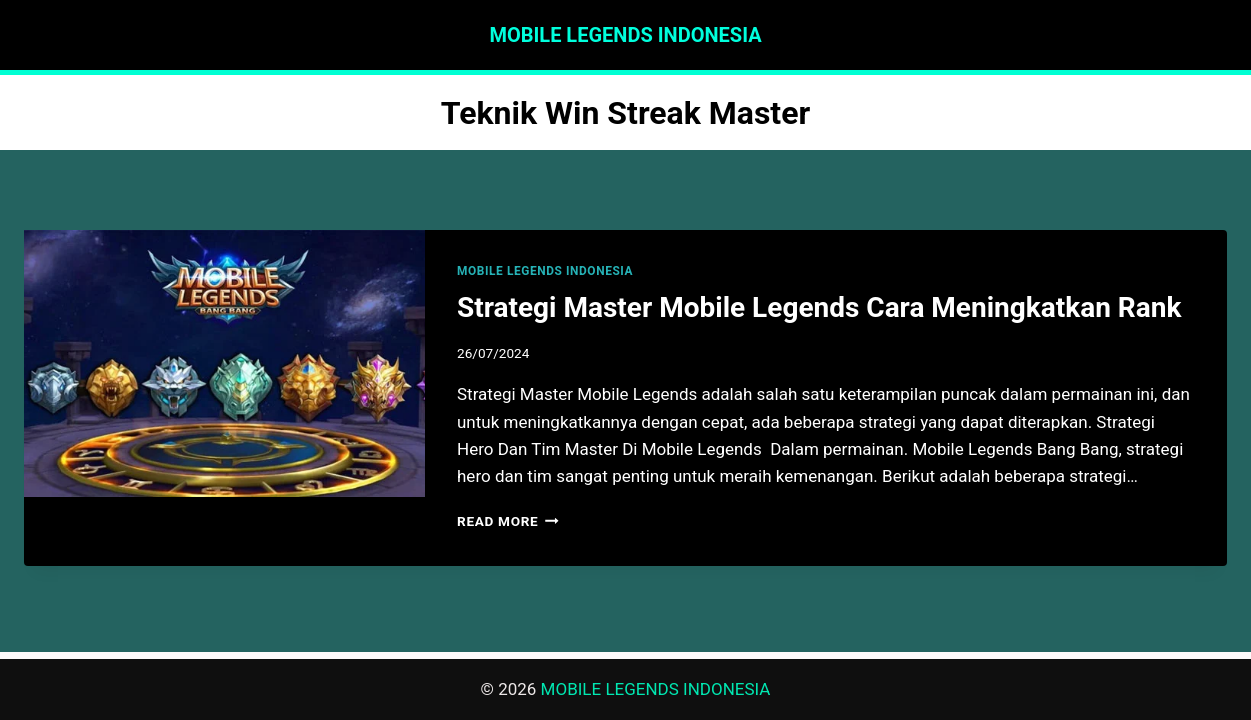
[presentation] (224, 363)
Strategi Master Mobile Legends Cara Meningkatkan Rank (819, 307)
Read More (508, 521)
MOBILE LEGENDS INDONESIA (545, 271)
